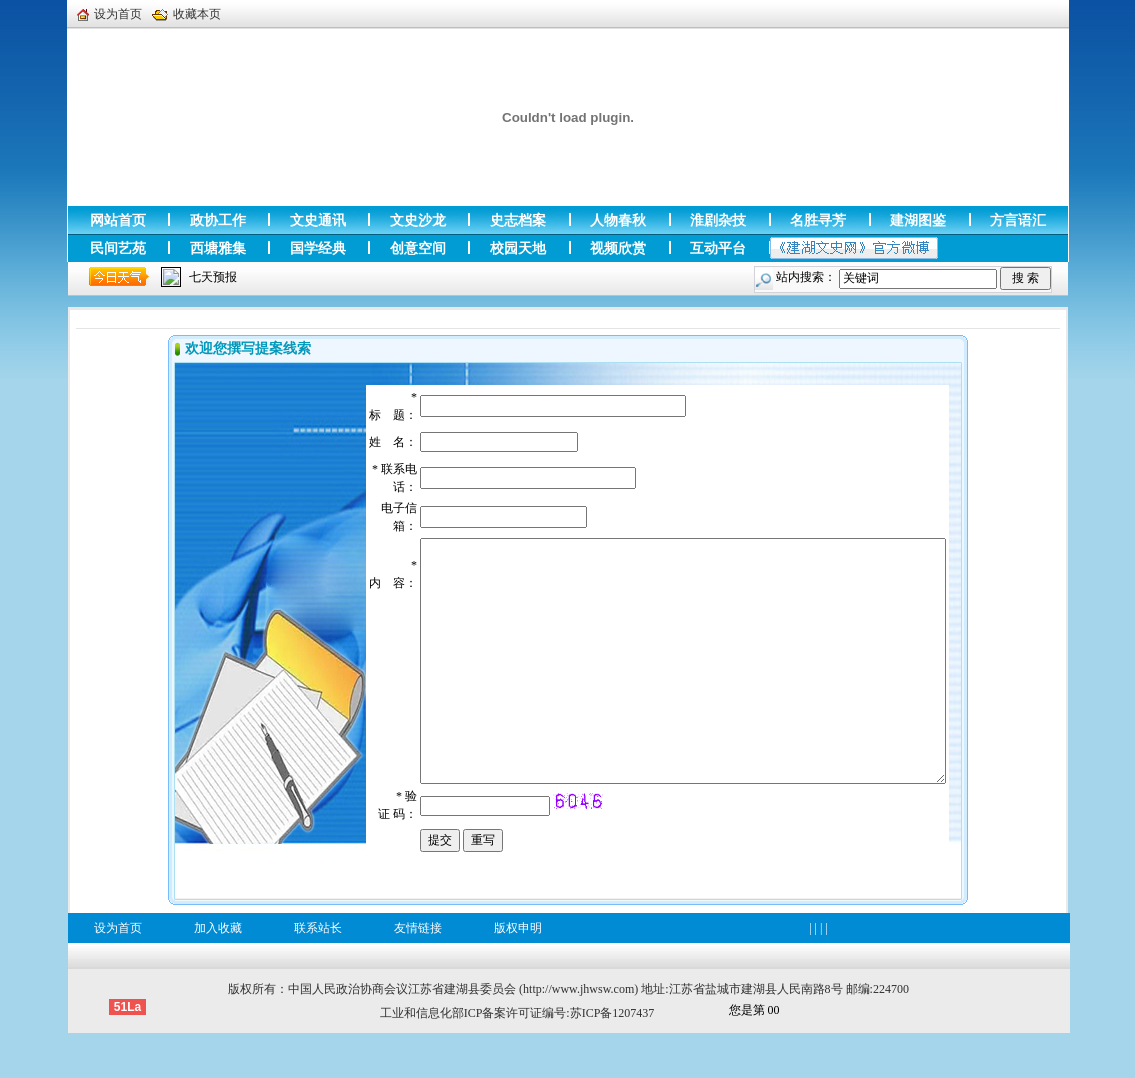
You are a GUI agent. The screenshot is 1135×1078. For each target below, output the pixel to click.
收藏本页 (186, 14)
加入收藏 (218, 973)
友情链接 (418, 973)
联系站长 (318, 973)
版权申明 (518, 973)
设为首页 (109, 14)
